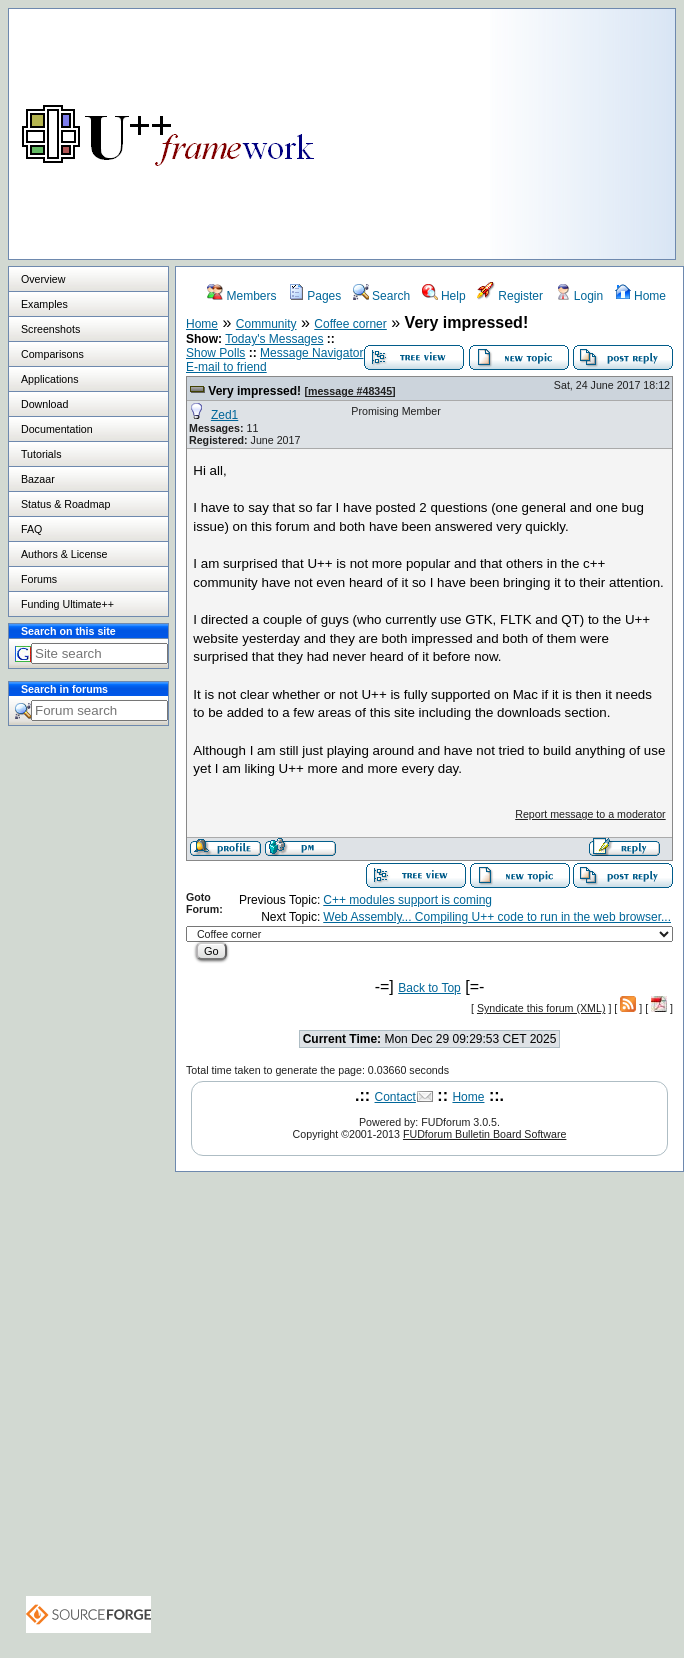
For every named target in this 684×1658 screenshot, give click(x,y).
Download (44, 404)
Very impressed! (254, 391)
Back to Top (429, 988)
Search (381, 296)
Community (266, 324)
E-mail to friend (226, 367)
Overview (43, 279)
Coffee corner (350, 324)
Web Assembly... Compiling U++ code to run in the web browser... (497, 917)
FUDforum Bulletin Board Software (484, 1134)
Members (241, 296)
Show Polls (215, 353)
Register (510, 296)
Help (444, 296)
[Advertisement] (599, 129)
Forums (39, 579)
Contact (395, 1097)
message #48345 (350, 391)
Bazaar (38, 479)
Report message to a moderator (590, 814)
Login (579, 296)
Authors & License (64, 554)
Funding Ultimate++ (67, 604)
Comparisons (52, 354)
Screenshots (50, 329)
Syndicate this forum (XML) (541, 1008)
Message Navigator (311, 353)
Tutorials (41, 454)
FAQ (31, 529)
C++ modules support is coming (407, 900)
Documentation (57, 429)
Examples (44, 304)
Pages (314, 296)
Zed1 (224, 415)
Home (640, 296)
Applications (49, 379)
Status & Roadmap (65, 504)
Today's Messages (274, 339)
